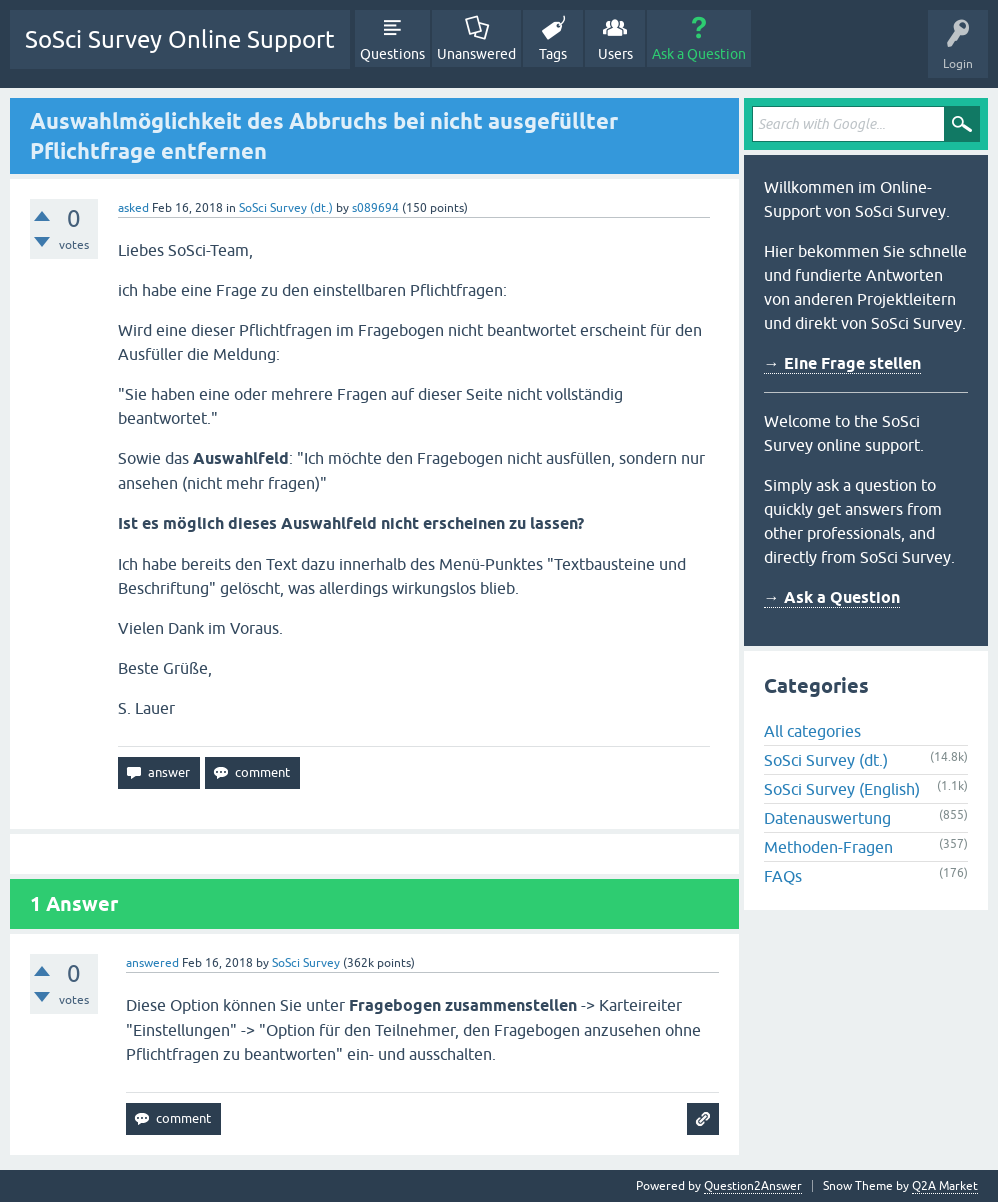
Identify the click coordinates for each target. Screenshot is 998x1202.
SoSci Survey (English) (842, 789)
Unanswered (476, 54)
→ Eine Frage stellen (842, 363)
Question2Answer (753, 1186)
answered (152, 963)
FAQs (783, 876)
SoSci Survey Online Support (180, 39)
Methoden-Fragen (828, 847)
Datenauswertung (827, 818)
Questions (392, 54)
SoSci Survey (306, 963)
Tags (553, 54)
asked (133, 208)
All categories (812, 731)
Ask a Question (699, 54)
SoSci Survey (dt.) (286, 208)
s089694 (375, 208)
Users (615, 54)
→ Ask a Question (832, 597)
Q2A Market (945, 1186)
